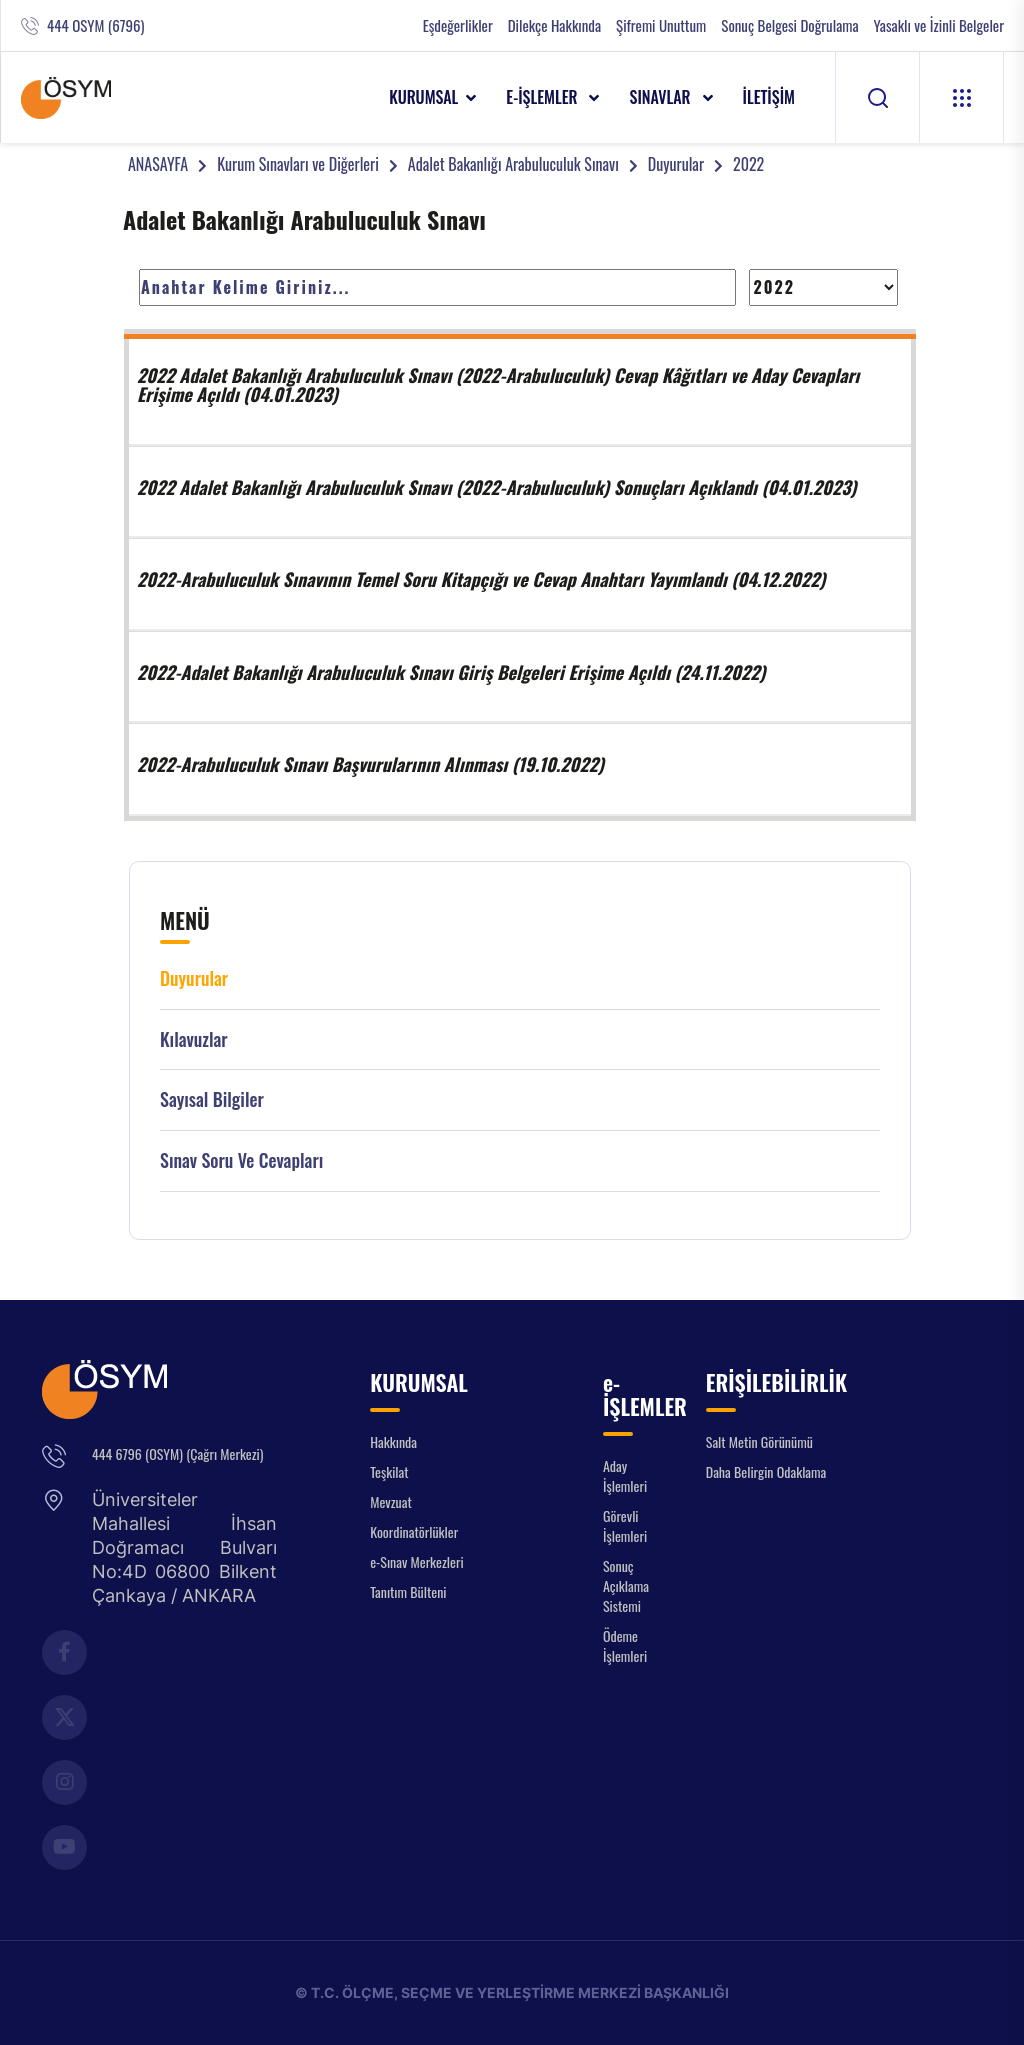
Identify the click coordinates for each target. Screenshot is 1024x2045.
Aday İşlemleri (625, 1475)
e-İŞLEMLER (543, 97)
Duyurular (676, 164)
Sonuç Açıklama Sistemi (626, 1585)
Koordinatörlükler (414, 1531)
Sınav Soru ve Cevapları (241, 1160)
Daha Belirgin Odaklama (766, 1471)
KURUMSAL (423, 97)
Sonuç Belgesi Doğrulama (789, 25)
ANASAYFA (158, 164)
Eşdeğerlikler (458, 25)
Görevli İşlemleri (625, 1525)
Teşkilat (389, 1471)
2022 (748, 164)
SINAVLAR (661, 97)
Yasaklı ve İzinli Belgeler (939, 25)
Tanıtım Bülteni (408, 1591)
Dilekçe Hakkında (554, 25)
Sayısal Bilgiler (212, 1099)
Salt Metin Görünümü (759, 1441)
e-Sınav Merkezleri (416, 1561)
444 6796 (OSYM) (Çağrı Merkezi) (177, 1453)
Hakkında (393, 1441)
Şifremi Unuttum (661, 25)
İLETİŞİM (769, 97)
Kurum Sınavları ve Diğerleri (298, 164)
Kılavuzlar (194, 1039)
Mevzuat (391, 1501)
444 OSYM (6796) (95, 25)
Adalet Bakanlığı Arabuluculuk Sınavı (513, 164)
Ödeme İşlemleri (625, 1645)
